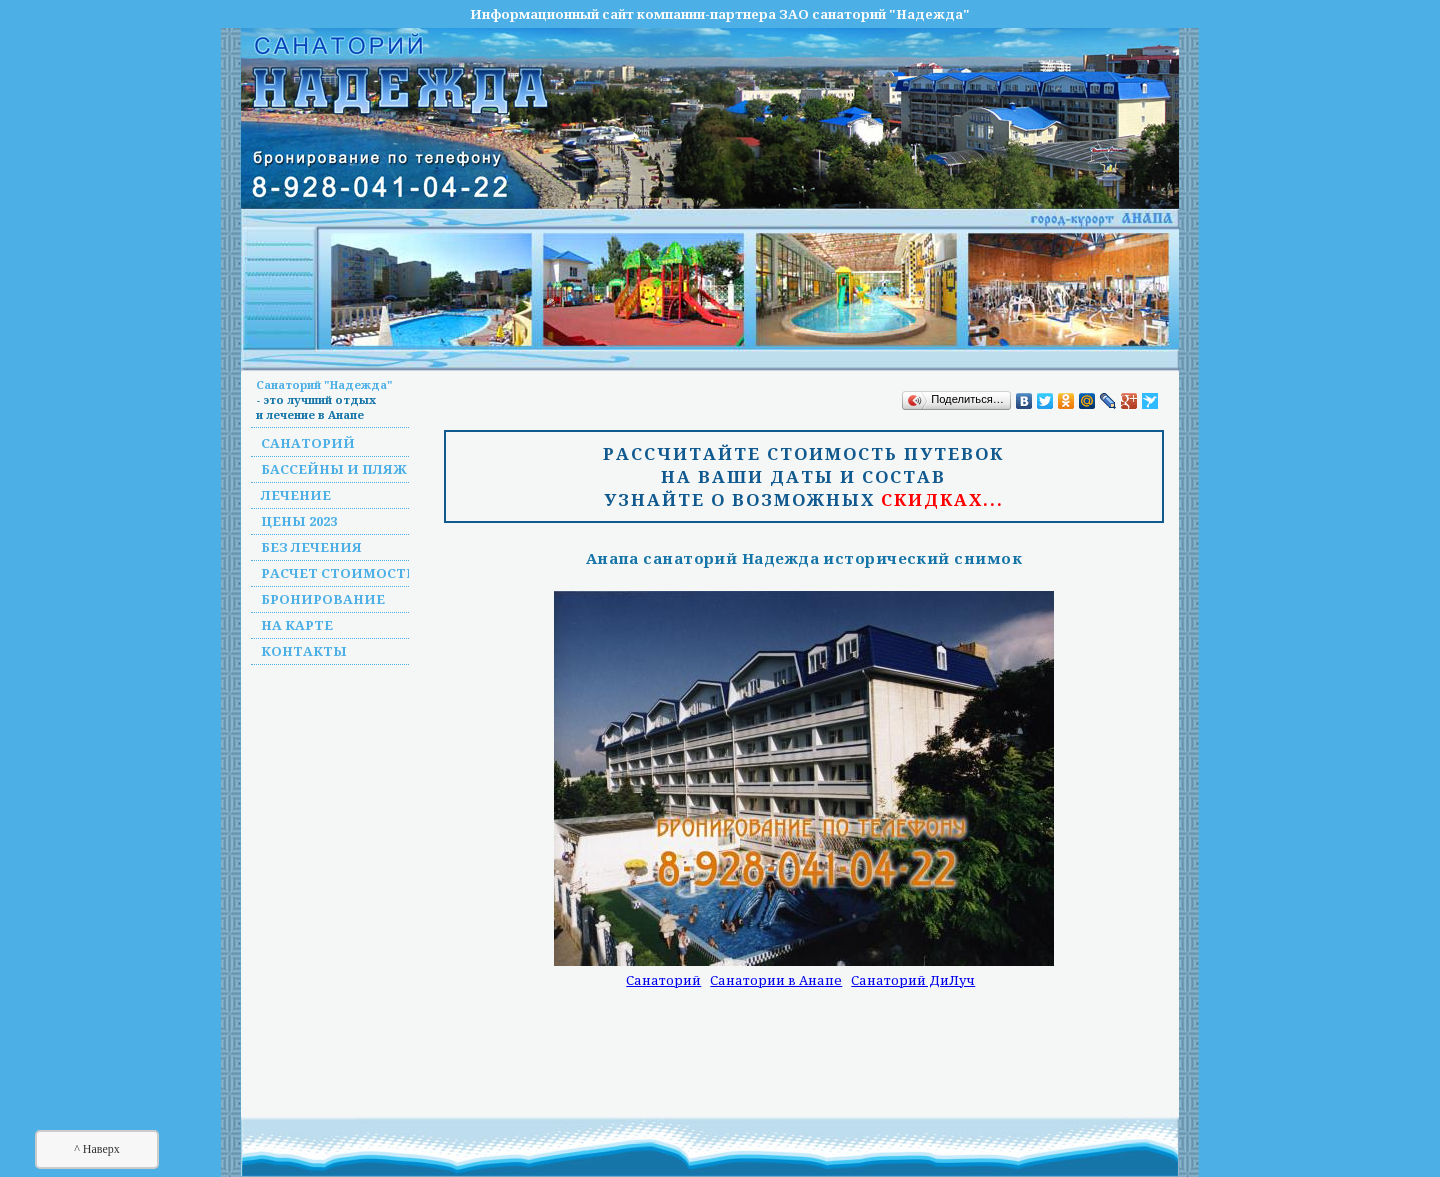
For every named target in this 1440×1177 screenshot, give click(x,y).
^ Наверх (97, 1149)
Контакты (304, 651)
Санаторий (308, 443)
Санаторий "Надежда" (324, 384)
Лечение (296, 495)
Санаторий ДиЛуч (913, 980)
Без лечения (311, 547)
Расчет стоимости (339, 573)
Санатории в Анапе (776, 980)
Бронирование (323, 599)
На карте (297, 625)
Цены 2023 (299, 521)
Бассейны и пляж (334, 469)
